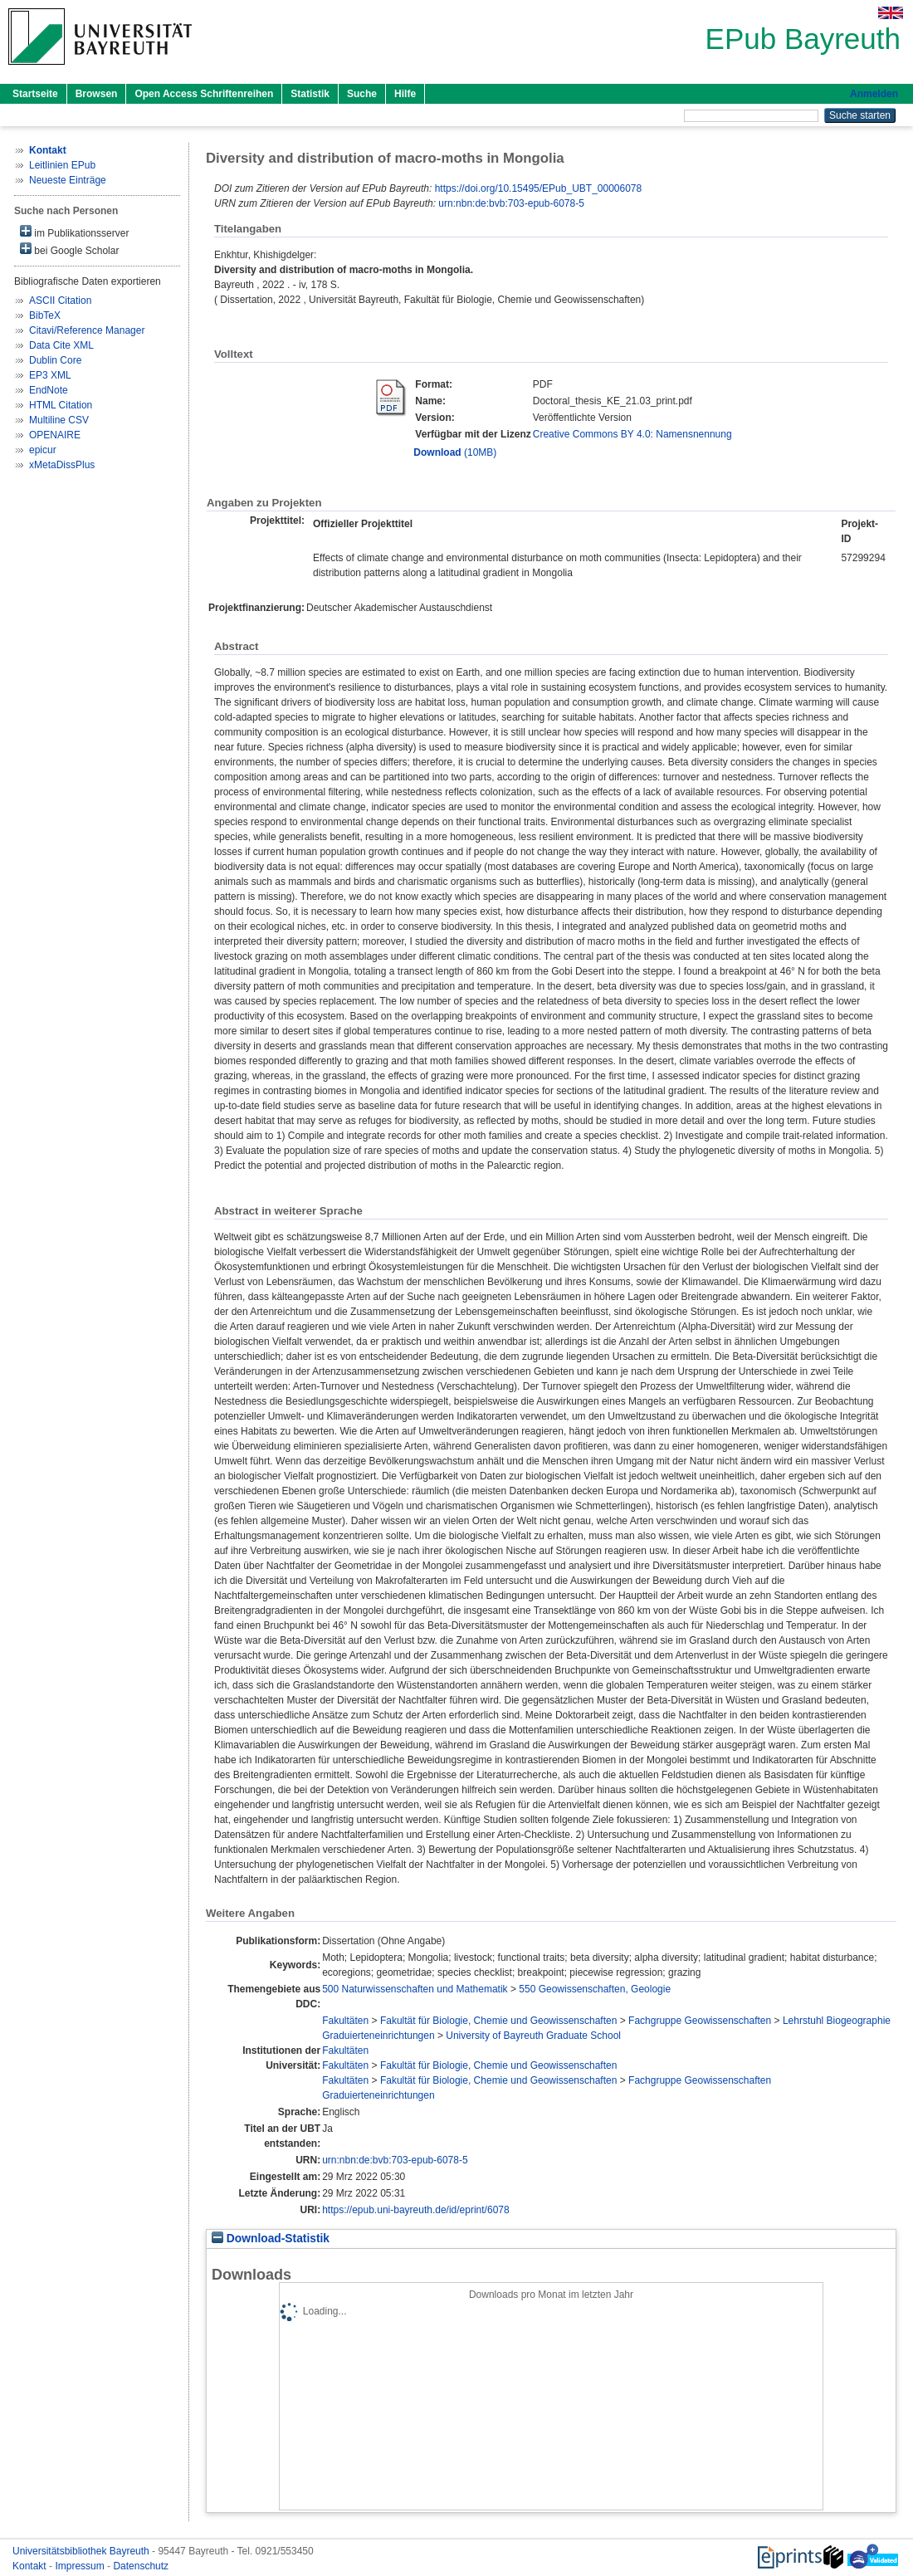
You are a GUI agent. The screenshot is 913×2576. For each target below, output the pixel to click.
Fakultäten (345, 2020)
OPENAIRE (55, 435)
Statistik (310, 94)
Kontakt (30, 2566)
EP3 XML (50, 375)
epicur (42, 450)
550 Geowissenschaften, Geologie (595, 1989)
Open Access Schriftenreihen (203, 94)
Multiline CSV (59, 420)
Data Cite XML (61, 345)
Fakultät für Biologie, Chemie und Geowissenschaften (499, 2020)
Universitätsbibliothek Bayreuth (82, 2551)
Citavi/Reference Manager (86, 330)
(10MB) (454, 452)
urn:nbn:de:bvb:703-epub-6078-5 (510, 203)
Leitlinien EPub (62, 165)
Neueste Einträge (67, 180)
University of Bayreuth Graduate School (533, 2035)
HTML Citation (60, 405)
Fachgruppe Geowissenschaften (699, 2020)
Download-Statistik (271, 2238)
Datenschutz (140, 2566)
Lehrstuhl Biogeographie (837, 2020)
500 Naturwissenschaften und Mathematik (414, 1989)
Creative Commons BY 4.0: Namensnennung (632, 434)
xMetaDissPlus (62, 465)
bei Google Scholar (69, 249)
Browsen (97, 94)
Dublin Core (55, 360)
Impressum (81, 2566)
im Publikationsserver (74, 232)
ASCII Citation (60, 300)
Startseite (35, 94)
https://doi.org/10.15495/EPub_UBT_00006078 (538, 188)
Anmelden (874, 94)
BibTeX (45, 315)
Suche (362, 94)
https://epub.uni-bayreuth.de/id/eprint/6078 (416, 2210)
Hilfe (405, 94)
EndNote (48, 390)
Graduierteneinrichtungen (378, 2035)
